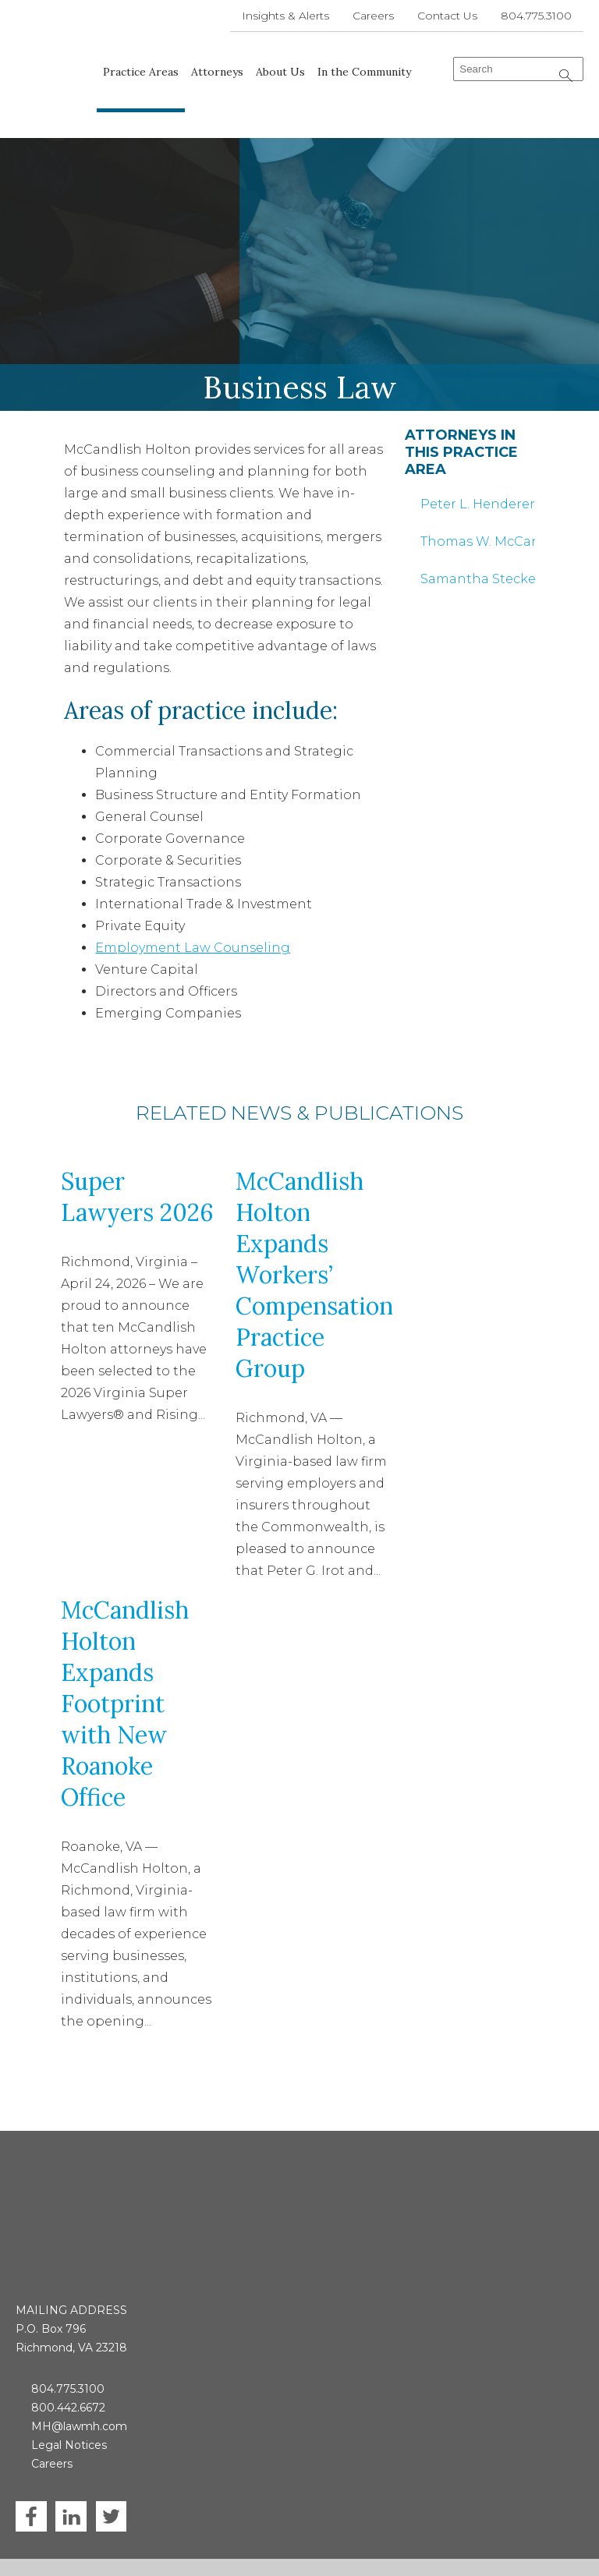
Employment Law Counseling (192, 922)
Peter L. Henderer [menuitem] (477, 478)
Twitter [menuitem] (110, 2428)
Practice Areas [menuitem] (141, 72)
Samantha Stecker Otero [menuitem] (477, 553)
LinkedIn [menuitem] (71, 2428)
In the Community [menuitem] (365, 72)
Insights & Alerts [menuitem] (285, 16)
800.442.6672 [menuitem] (68, 2320)
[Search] (565, 75)
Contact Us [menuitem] (447, 16)
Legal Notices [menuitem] (69, 2358)
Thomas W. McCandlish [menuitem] (477, 515)
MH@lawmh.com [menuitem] (79, 2339)
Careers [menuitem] (373, 16)
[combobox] (518, 69)
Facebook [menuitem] (31, 2428)
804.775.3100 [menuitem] (536, 16)
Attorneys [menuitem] (218, 72)
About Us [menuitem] (281, 72)
